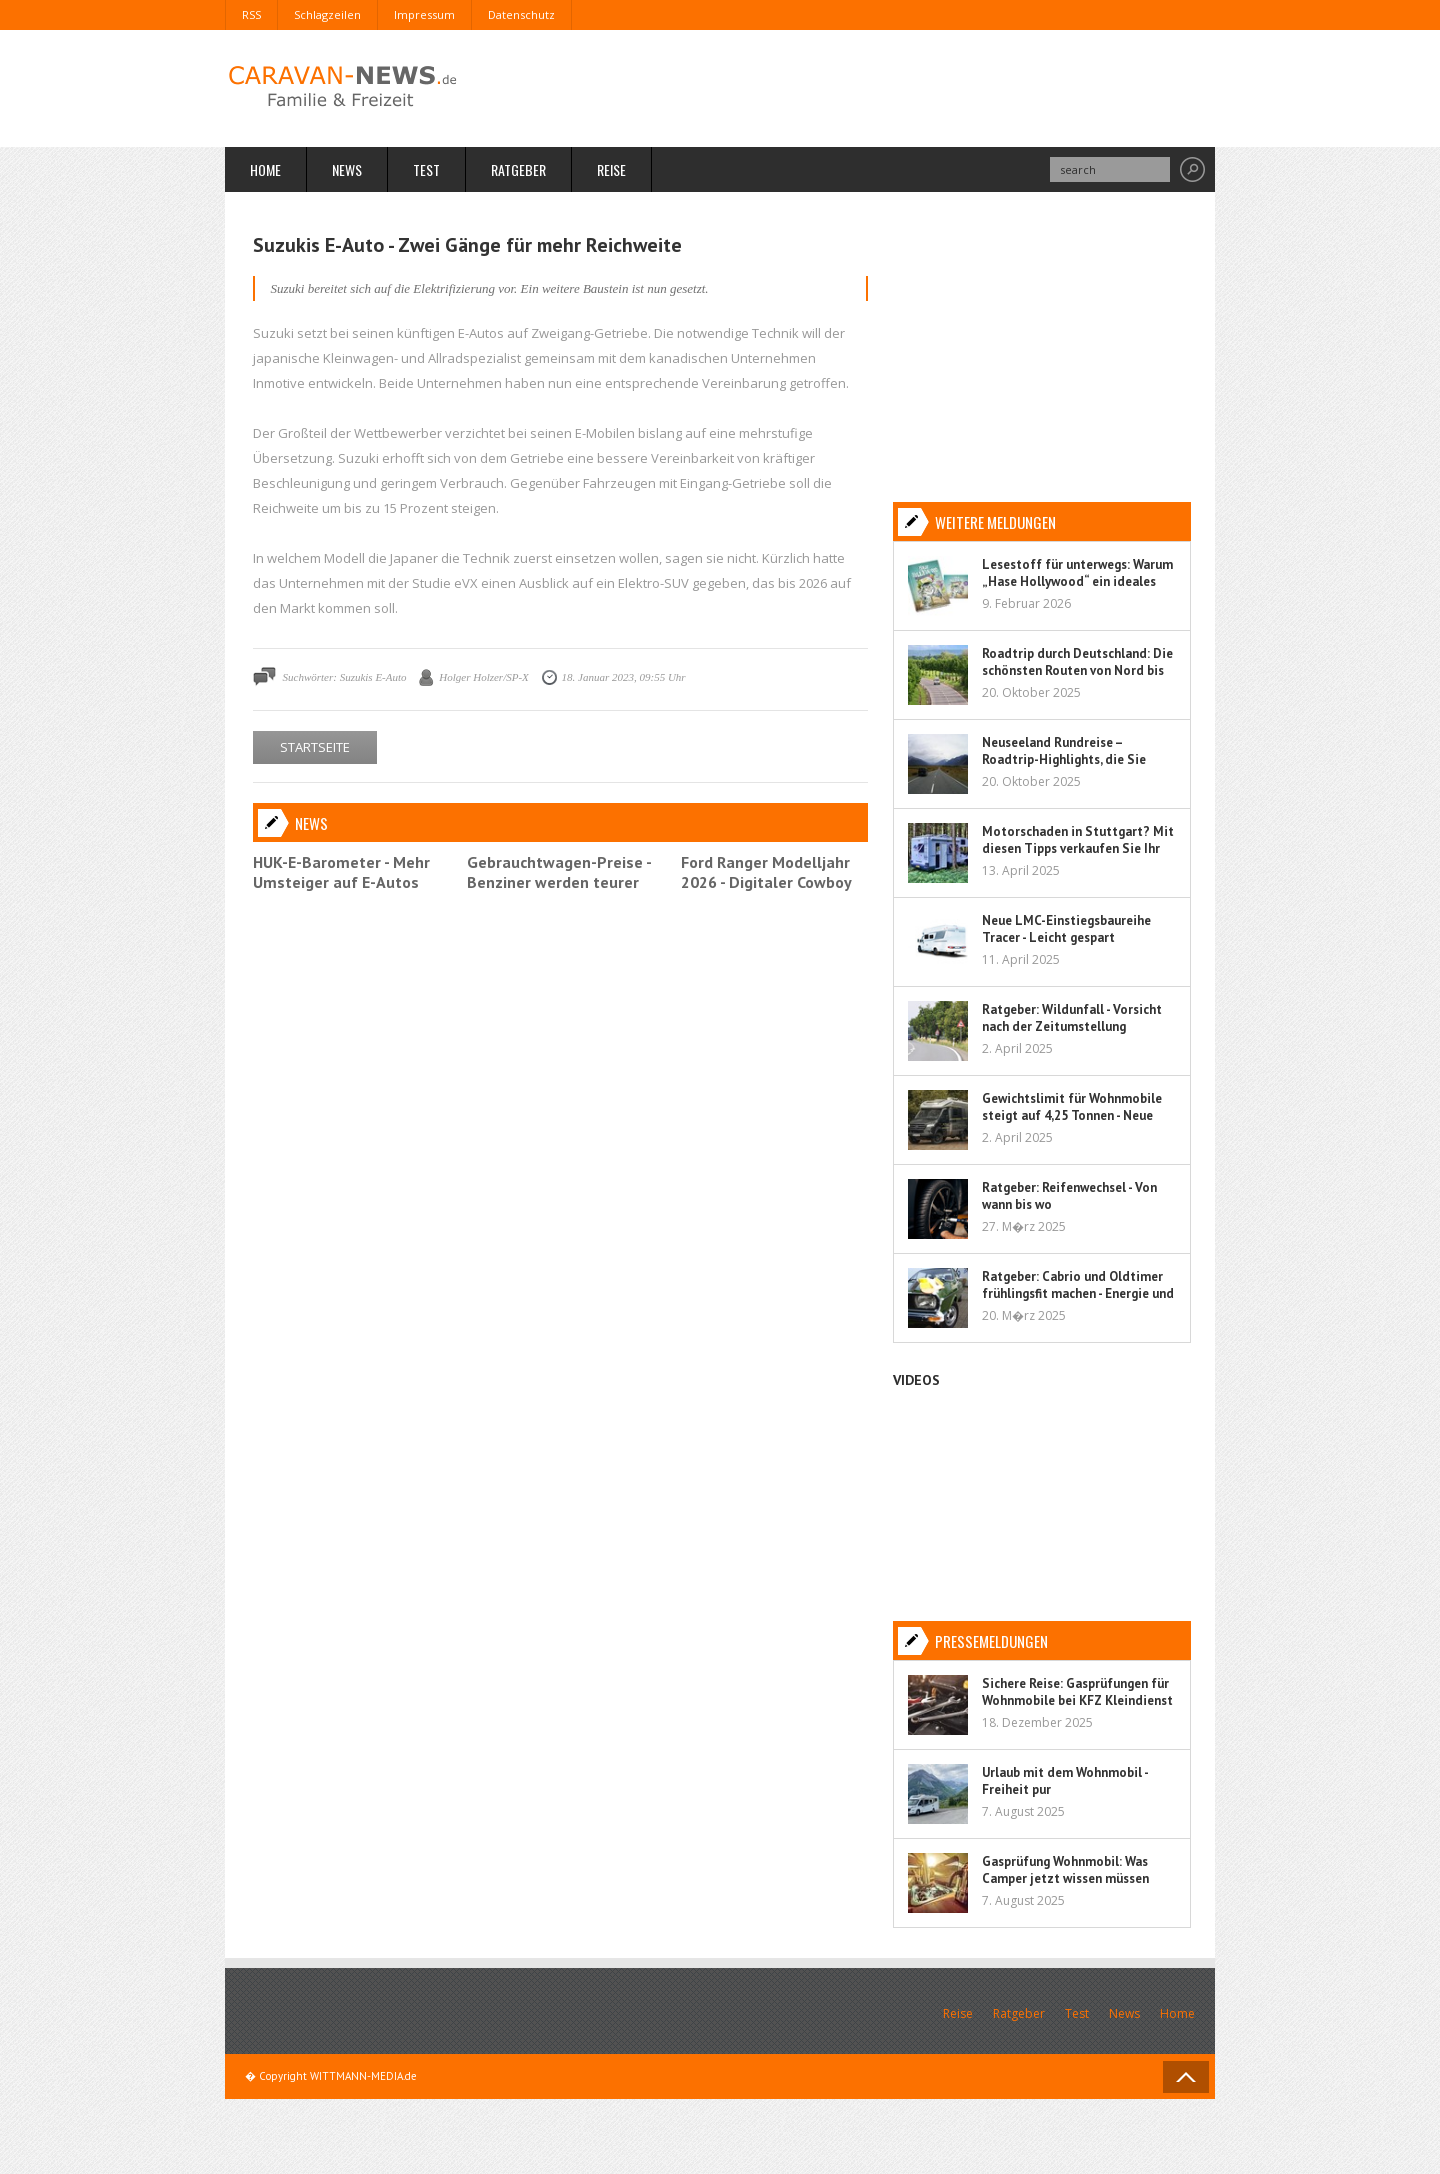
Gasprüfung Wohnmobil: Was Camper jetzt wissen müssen (1065, 1870)
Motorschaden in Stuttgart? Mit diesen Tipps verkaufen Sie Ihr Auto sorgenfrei (1078, 848)
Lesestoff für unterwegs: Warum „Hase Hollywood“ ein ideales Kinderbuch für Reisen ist (1077, 581)
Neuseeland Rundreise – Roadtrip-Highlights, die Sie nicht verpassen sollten (1064, 759)
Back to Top (1186, 2077)
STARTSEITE (315, 747)
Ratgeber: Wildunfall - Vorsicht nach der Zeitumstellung (1072, 1018)
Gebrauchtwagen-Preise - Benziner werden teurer (559, 872)
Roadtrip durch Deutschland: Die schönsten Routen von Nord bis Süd (1077, 670)
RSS (251, 14)
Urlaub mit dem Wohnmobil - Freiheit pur (1065, 1781)
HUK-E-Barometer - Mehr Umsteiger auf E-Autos (341, 872)
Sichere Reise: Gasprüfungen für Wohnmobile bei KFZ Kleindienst (1077, 1692)
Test (426, 169)
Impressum (424, 14)
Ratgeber (518, 169)
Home (265, 169)
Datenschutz (521, 14)
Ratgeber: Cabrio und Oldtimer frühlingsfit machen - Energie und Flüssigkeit (1078, 1293)
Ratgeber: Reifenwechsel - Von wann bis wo (1069, 1196)
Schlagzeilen (327, 14)
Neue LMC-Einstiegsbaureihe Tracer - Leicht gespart (1066, 929)
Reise (611, 169)
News (347, 169)
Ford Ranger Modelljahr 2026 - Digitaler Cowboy (766, 872)
